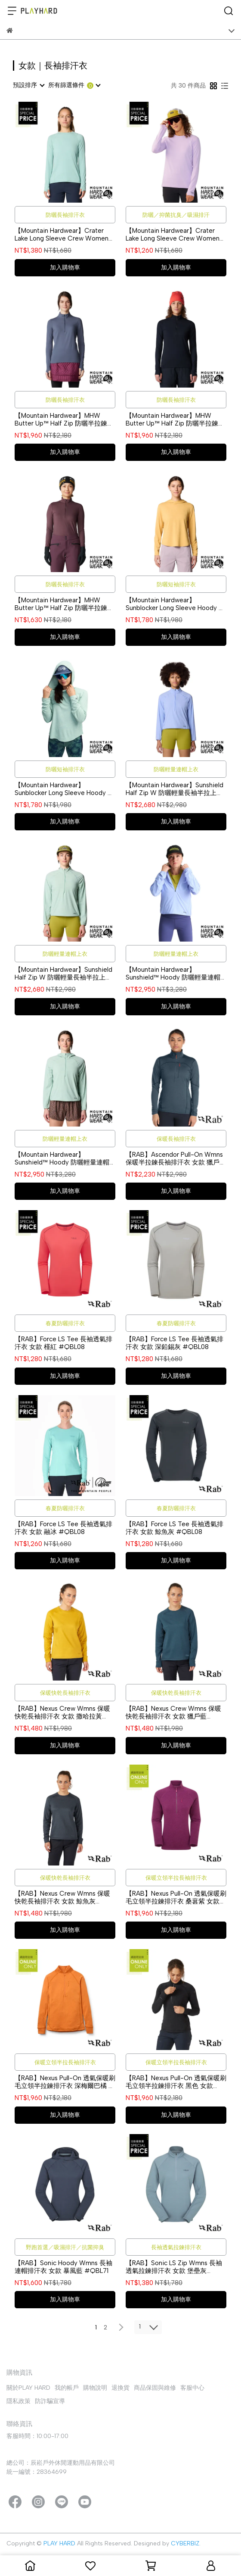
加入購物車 (65, 267)
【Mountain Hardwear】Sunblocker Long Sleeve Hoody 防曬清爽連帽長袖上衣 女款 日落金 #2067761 (175, 604)
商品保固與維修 (155, 2387)
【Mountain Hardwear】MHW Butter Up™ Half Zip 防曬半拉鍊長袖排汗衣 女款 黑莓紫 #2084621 (64, 604)
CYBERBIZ (185, 2543)
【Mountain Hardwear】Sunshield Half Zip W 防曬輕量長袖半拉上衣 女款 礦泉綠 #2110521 (63, 973)
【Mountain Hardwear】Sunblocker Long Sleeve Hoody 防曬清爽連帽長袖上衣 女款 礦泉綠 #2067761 (64, 789)
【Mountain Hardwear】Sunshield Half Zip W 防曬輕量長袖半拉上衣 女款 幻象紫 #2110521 (174, 789)
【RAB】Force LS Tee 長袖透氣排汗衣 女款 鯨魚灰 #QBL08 (174, 1528)
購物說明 (95, 2387)
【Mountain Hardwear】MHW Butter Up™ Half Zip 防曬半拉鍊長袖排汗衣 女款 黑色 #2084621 (175, 419)
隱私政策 (18, 2401)
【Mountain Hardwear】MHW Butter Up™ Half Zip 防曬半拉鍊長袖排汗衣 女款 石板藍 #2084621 (64, 419)
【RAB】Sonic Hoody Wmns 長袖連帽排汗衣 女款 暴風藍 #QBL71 (63, 2267)
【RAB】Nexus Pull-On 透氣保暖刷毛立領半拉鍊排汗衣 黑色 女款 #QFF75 (176, 2082)
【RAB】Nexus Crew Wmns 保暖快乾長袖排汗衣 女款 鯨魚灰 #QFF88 (62, 1897)
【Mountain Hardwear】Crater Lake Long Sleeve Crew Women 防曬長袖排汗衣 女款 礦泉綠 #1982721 (61, 234)
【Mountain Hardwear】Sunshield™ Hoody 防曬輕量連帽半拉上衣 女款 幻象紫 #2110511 (173, 973)
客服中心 (192, 2387)
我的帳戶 (67, 2387)
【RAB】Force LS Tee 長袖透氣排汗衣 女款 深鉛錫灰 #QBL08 (174, 1343)
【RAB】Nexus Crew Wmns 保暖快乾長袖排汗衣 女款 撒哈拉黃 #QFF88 (62, 1712)
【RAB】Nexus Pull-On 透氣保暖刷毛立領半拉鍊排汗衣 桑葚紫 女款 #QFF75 (176, 1897)
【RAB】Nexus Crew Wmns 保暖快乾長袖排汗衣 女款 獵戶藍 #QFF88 (173, 1712)
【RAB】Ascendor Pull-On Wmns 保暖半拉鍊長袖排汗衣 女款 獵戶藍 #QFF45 (176, 1158)
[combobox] (28, 85)
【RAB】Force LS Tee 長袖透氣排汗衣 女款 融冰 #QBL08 (63, 1528)
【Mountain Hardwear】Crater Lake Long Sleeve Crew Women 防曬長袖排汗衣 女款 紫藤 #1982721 (172, 234)
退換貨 (120, 2387)
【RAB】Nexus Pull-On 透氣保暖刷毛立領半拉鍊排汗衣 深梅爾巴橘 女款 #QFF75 (65, 2082)
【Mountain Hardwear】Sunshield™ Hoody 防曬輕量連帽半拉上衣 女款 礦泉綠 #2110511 (62, 1158)
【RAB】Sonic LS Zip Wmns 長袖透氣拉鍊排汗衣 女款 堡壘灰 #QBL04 (174, 2267)
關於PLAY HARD (28, 2387)
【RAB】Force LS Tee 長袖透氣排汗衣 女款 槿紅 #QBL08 (63, 1343)
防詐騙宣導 (50, 2401)
